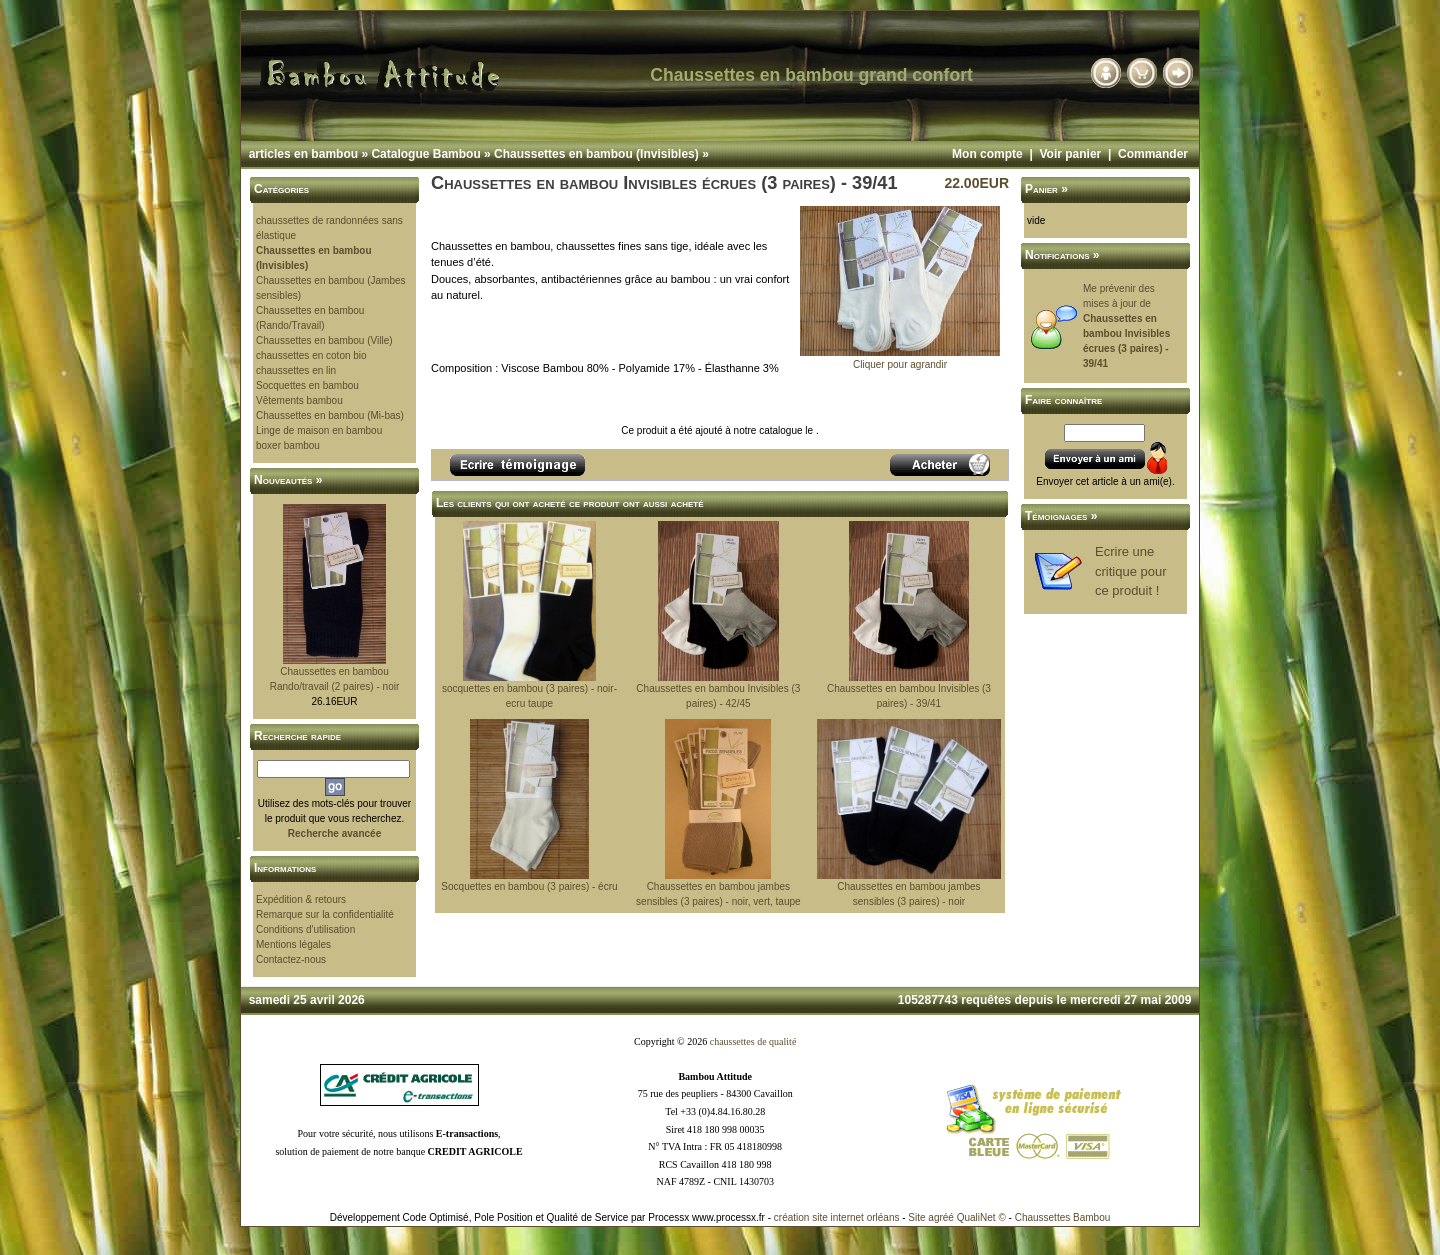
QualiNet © (981, 1217)
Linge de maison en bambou (319, 430)
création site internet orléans (837, 1217)
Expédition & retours (301, 899)
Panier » (1046, 189)
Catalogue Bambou (425, 154)
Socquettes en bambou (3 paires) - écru (529, 886)
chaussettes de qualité (753, 1041)
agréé (941, 1217)
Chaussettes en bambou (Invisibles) (596, 154)
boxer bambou (288, 445)
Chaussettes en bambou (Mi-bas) (330, 415)
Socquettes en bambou (307, 385)
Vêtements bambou (299, 400)
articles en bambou (303, 154)
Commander (1153, 154)
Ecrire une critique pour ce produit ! (1131, 571)
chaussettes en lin (296, 370)
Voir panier (1070, 154)
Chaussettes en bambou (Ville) (324, 340)
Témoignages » (1061, 516)
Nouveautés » (288, 480)
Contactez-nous (291, 959)
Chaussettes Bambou (1063, 1217)
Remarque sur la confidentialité (325, 914)
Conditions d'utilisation (305, 929)
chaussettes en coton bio (311, 355)
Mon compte (987, 154)
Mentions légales (293, 944)
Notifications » (1062, 255)
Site (916, 1217)
